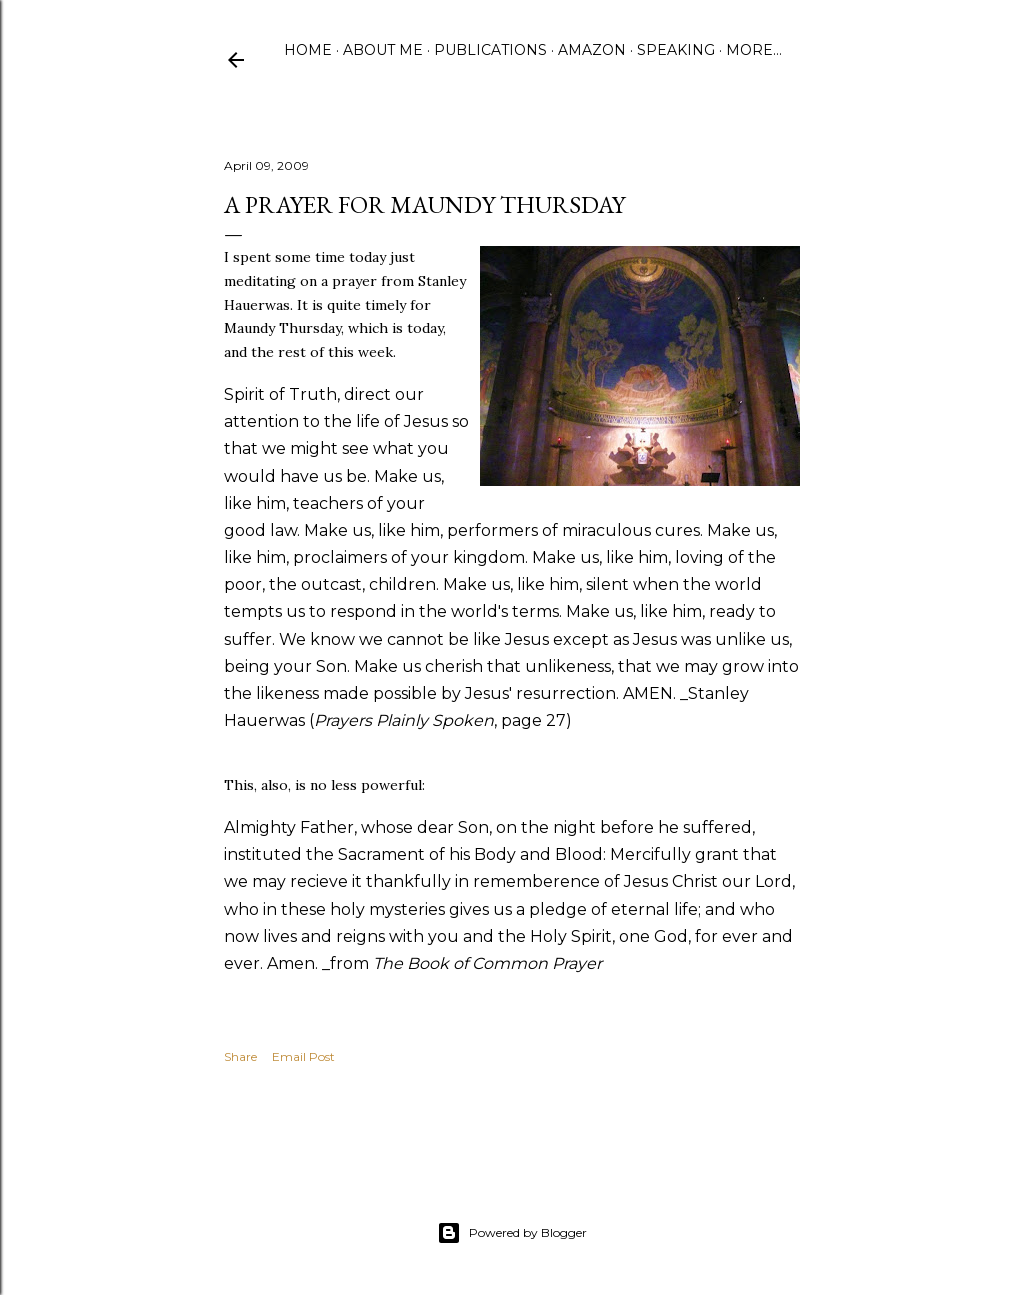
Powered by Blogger (512, 1233)
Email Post (303, 1056)
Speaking (676, 50)
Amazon (592, 50)
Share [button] (240, 1056)
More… (754, 50)
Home (308, 50)
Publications (490, 50)
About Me (383, 50)
